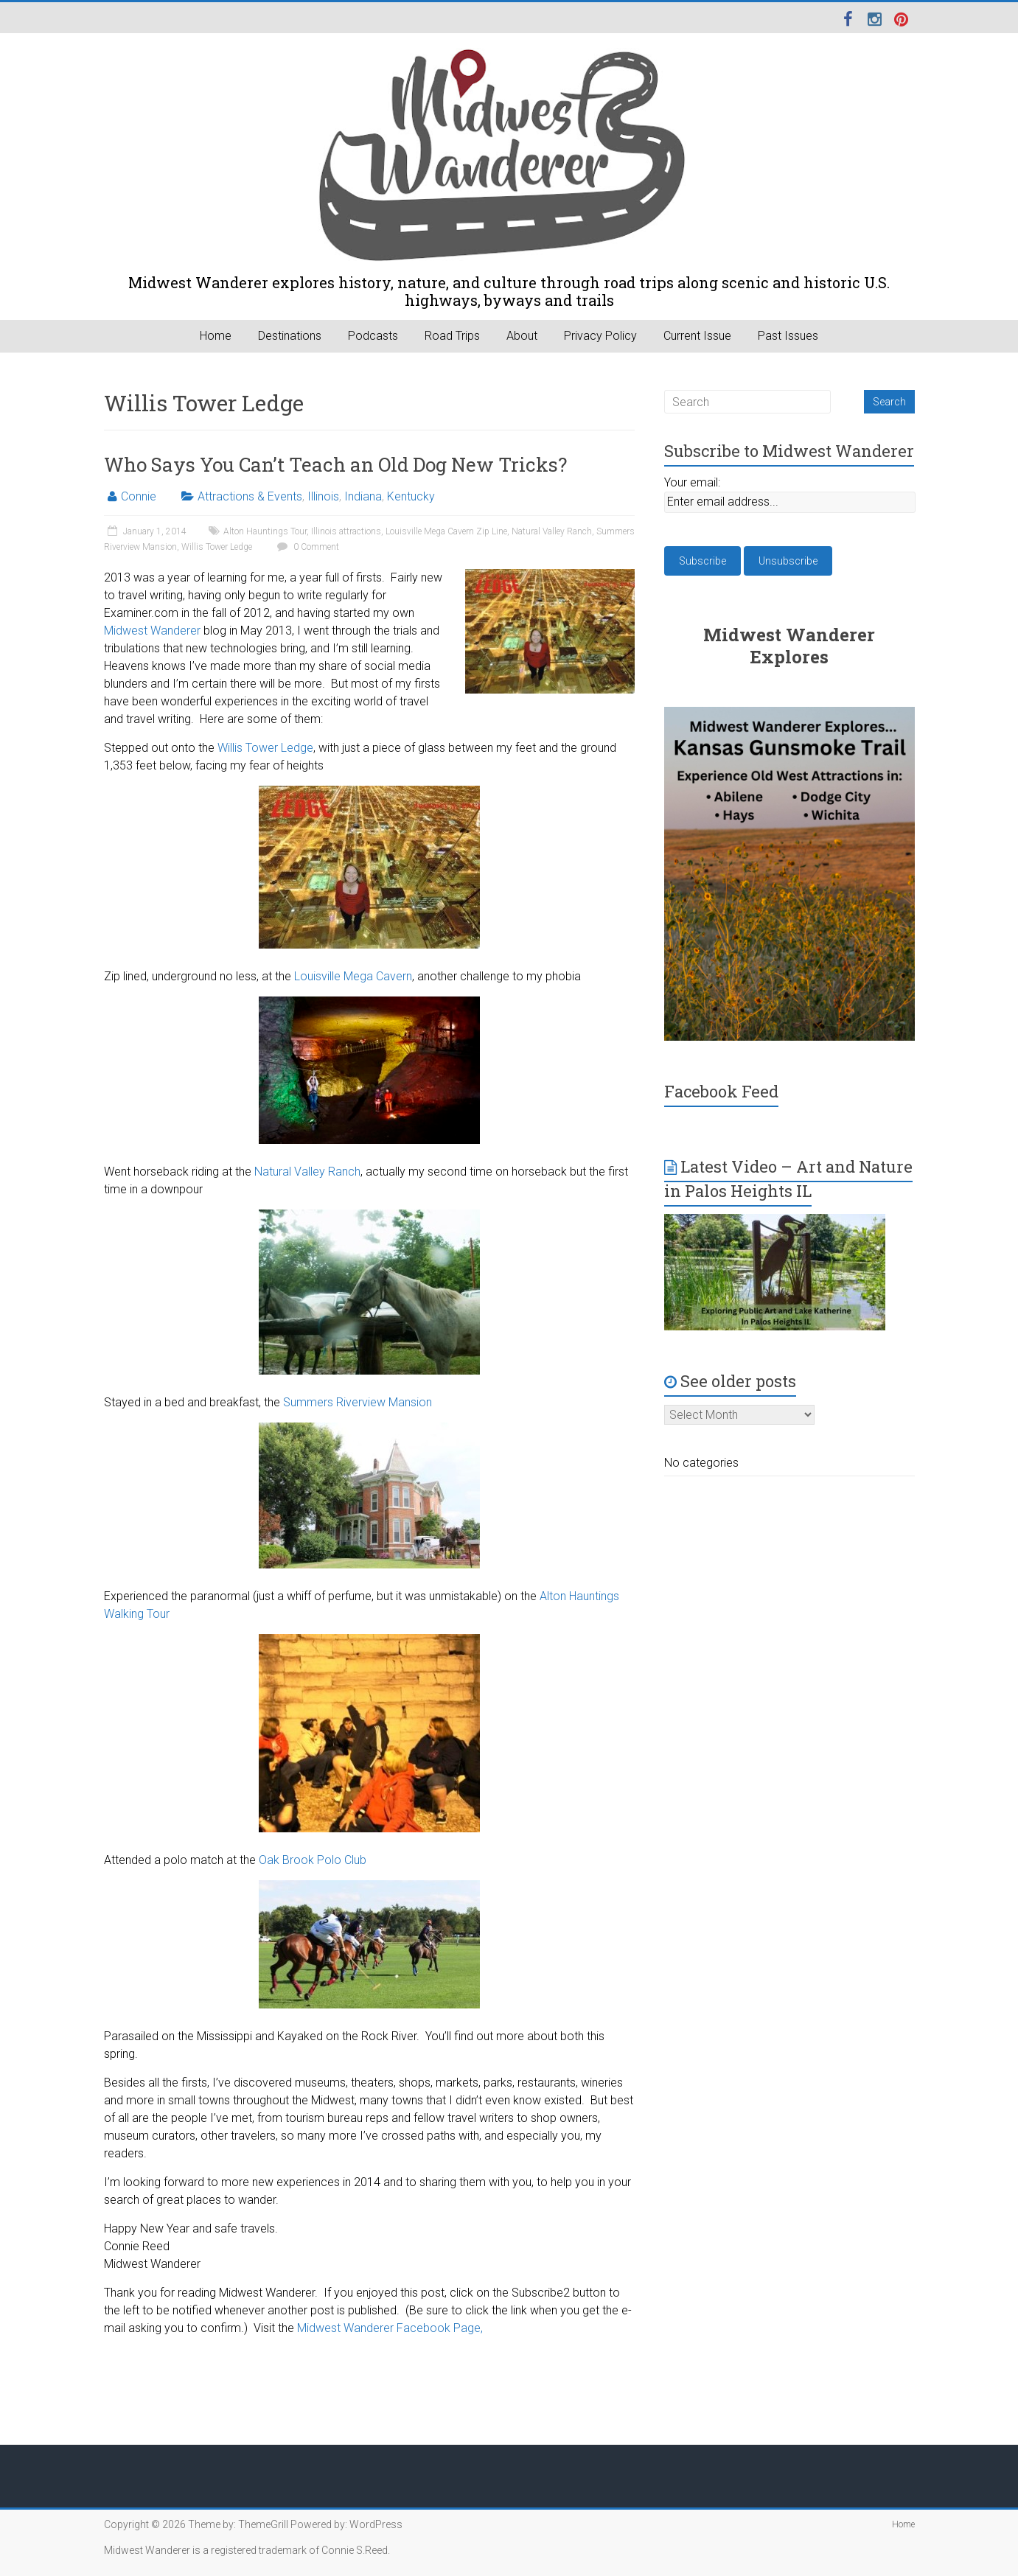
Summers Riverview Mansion (357, 1402)
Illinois (323, 496)
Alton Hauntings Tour (265, 531)
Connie (138, 496)
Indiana (363, 496)
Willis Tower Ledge (216, 547)
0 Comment (306, 547)
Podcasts (373, 336)
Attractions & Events (250, 496)
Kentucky (411, 496)
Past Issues (788, 336)
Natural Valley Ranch (552, 531)
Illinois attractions (346, 531)
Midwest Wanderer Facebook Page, (390, 2328)
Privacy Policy (600, 336)
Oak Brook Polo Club (312, 1860)
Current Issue (697, 336)
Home (215, 336)
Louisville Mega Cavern (353, 976)
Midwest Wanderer (152, 631)
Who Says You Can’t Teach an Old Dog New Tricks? (335, 464)
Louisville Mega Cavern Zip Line (446, 531)
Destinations (289, 336)
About (521, 336)
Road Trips (452, 336)
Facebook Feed (721, 1091)
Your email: (692, 482)
